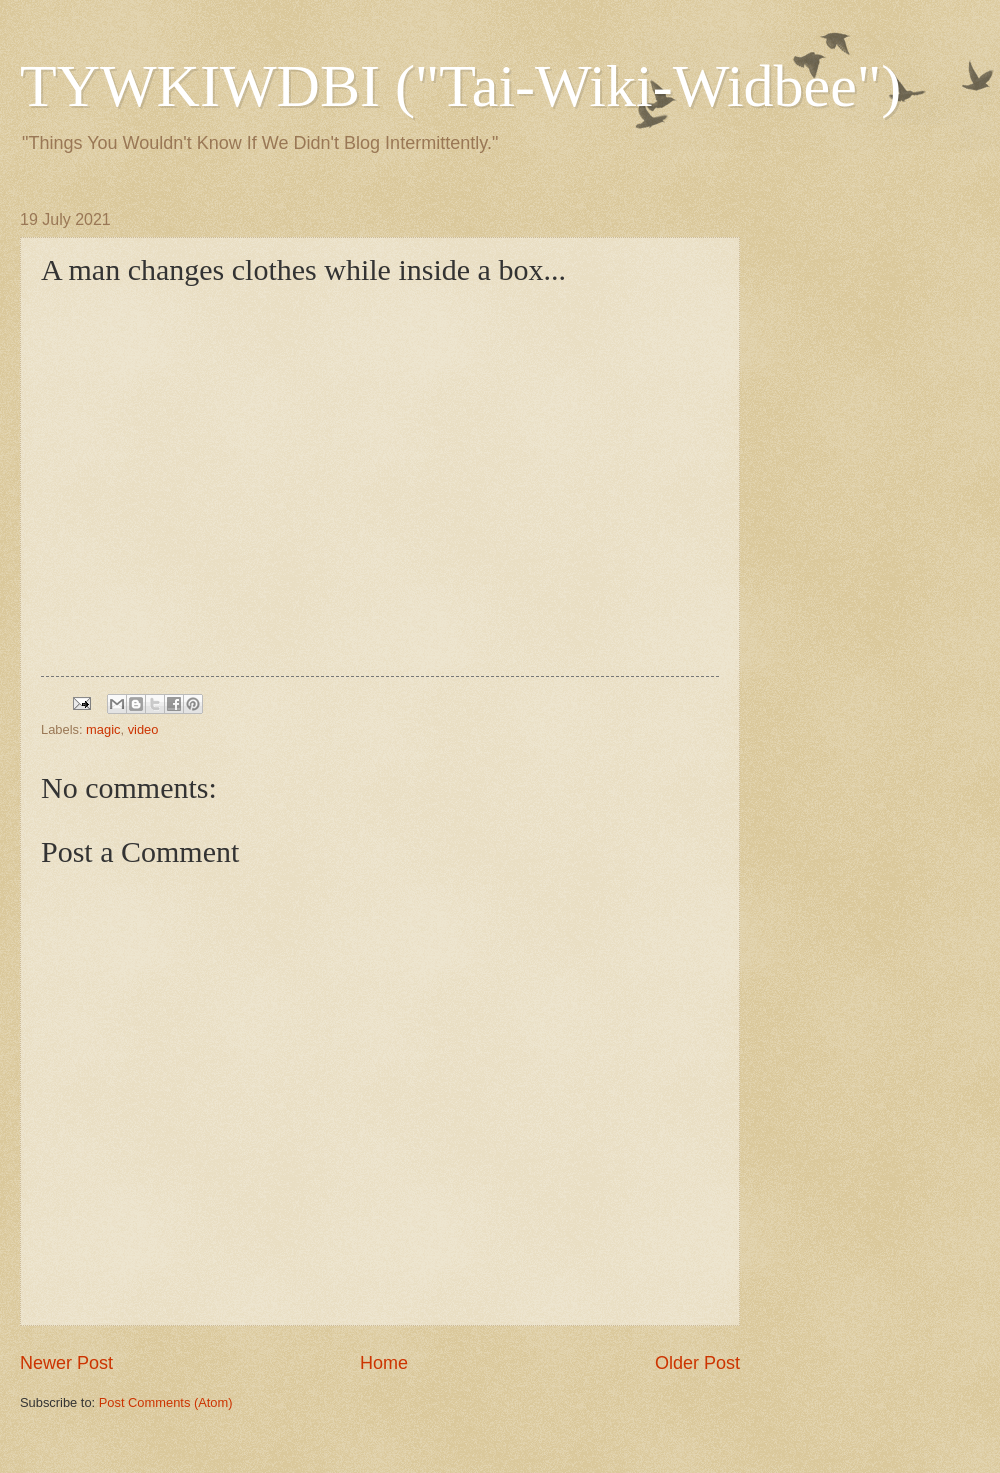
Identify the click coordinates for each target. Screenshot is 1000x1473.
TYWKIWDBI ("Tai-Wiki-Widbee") (460, 86)
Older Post (697, 1363)
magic (103, 729)
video (143, 729)
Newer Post (66, 1363)
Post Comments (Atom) (166, 1402)
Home (384, 1363)
